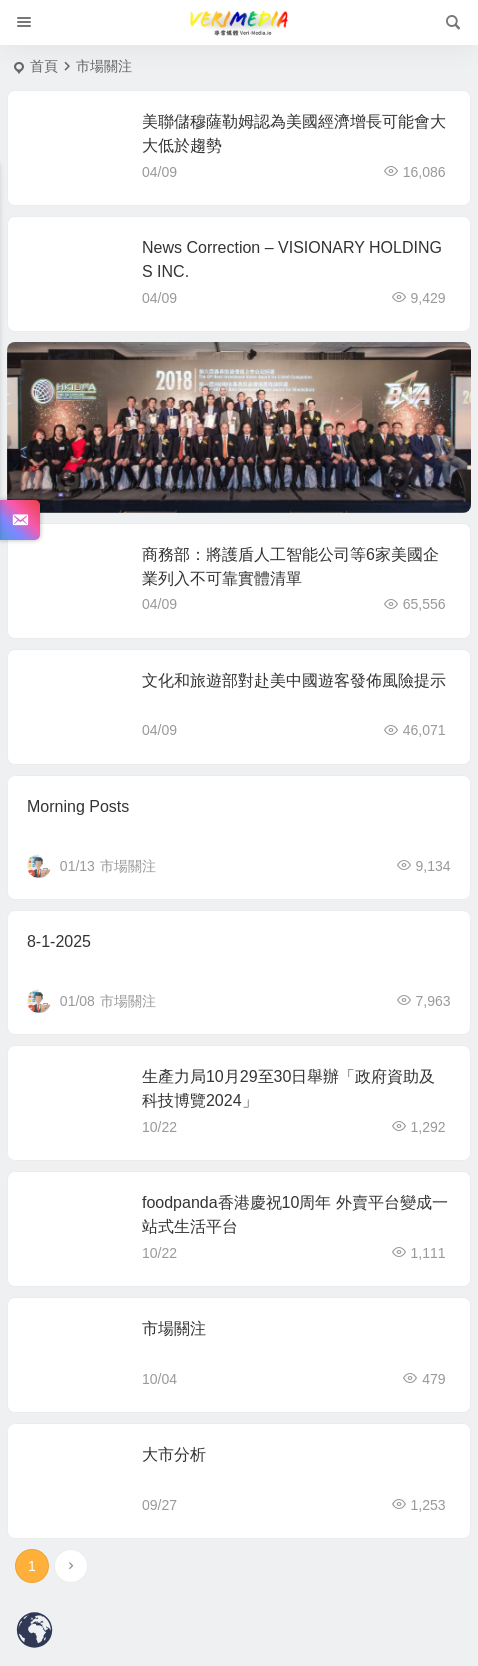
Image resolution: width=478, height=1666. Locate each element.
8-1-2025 (59, 941)
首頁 (44, 66)
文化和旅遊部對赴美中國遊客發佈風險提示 (294, 680)
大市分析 (174, 1454)
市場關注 (128, 866)
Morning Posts (78, 806)
